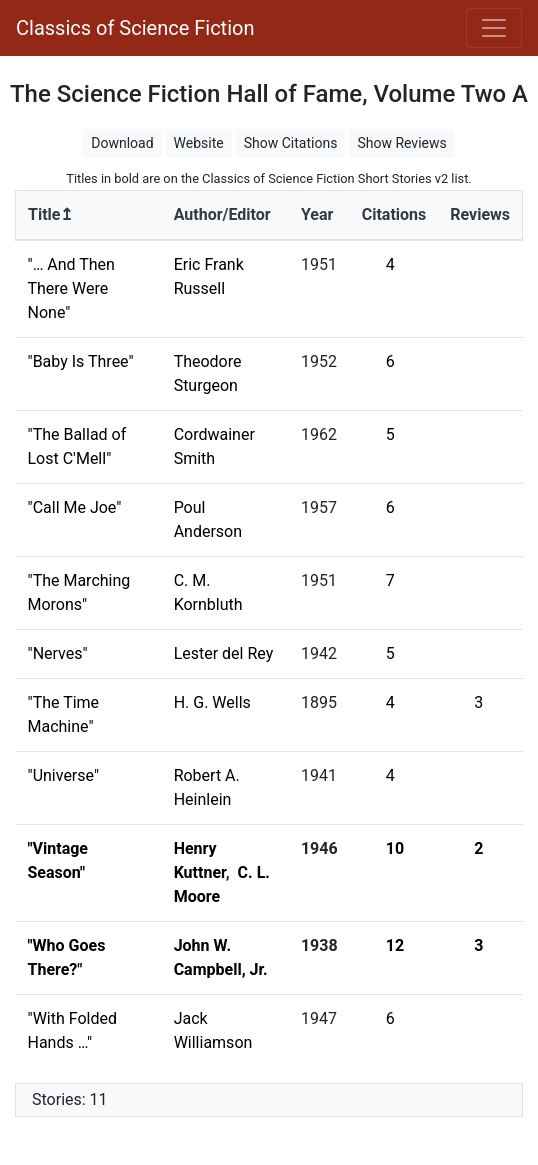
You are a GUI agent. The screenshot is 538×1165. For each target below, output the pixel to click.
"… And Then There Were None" (71, 288)
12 (395, 945)
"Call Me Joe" (75, 507)
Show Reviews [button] (401, 143)
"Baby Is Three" (81, 361)
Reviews (480, 214)
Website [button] (199, 143)
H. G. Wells (212, 702)
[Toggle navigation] (494, 28)
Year (317, 214)
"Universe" (64, 775)
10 (395, 848)
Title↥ (50, 214)
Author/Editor (222, 214)
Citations (394, 214)
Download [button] (122, 143)
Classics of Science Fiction (135, 28)
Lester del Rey (224, 653)
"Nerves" (58, 653)
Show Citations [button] (291, 143)
